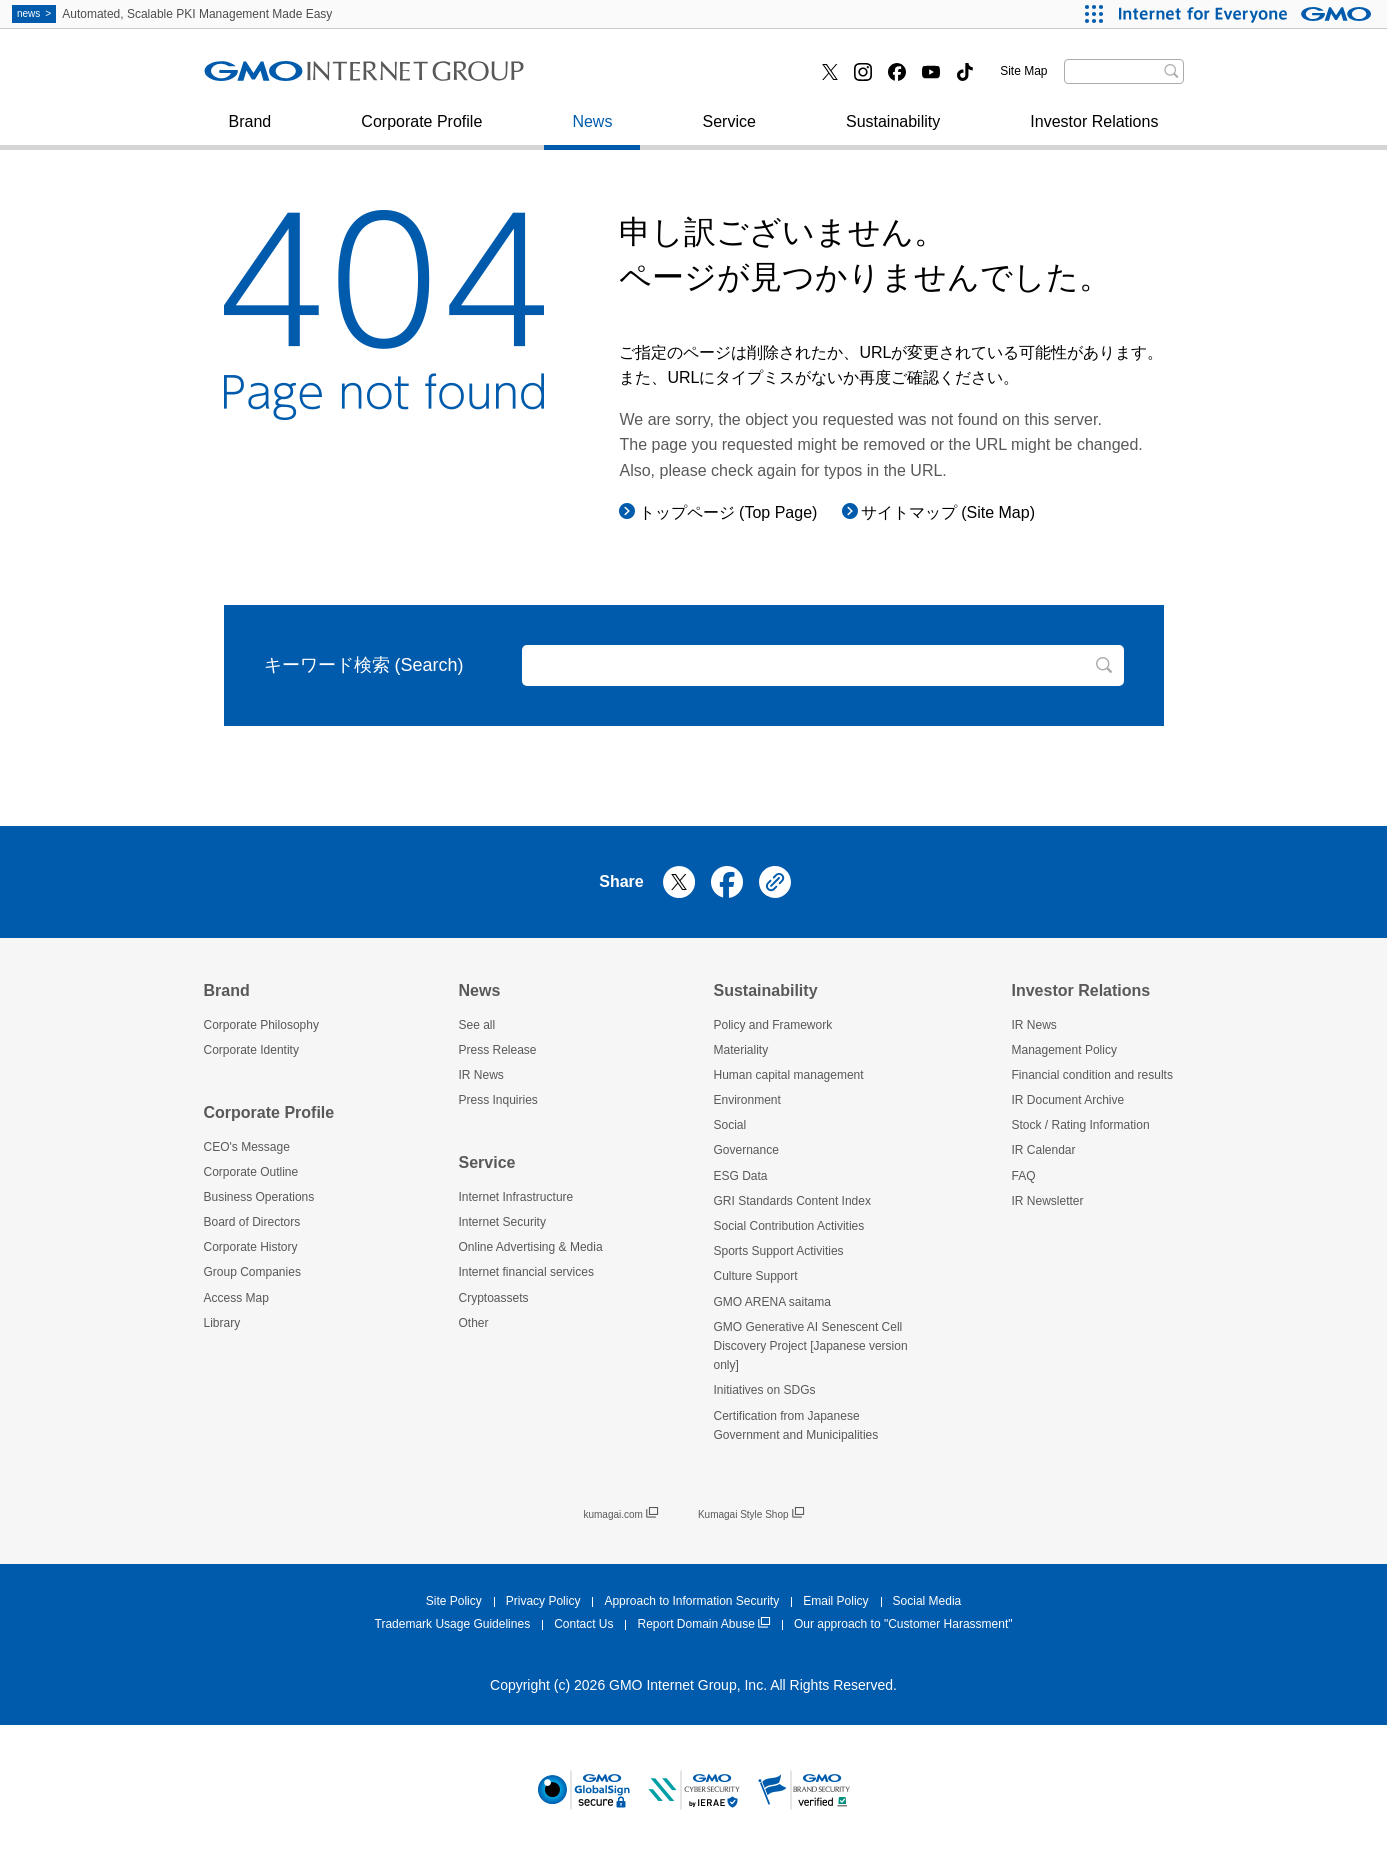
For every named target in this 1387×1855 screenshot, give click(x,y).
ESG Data (741, 1176)
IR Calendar (1044, 1150)
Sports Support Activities (779, 1251)
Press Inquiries (278, 78)
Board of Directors (252, 1222)
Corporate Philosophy (261, 1025)
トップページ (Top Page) (728, 512)
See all (477, 1025)
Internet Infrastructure (516, 1197)
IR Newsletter (1048, 1201)
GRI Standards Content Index (792, 1201)
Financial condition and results (1092, 1075)
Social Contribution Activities (789, 1226)
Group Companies (252, 1272)
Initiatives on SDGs (765, 1390)
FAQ (1024, 1176)
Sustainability (893, 131)
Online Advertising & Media (531, 1247)
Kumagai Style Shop (751, 1514)
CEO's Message (247, 1147)
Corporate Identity (251, 1050)
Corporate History (251, 1247)
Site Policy (454, 1601)
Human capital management (789, 1075)
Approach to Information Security (691, 1601)
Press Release (498, 1050)
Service (729, 131)
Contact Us (583, 1624)
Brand (250, 131)
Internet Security (283, 78)
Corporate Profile (421, 131)
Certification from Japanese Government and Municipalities (796, 1425)
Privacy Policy (543, 1601)
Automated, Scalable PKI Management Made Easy (172, 14)
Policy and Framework (773, 1025)
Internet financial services (655, 78)
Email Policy (835, 1601)
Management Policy (1064, 1050)
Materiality (741, 1050)
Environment (747, 1100)
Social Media (927, 1601)
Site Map (1023, 71)
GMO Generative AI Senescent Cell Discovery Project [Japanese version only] (811, 1346)
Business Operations (259, 1197)
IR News (481, 1075)
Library (222, 1323)
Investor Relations (1094, 131)
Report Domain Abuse (703, 1624)
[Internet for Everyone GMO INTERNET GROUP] (1247, 14)
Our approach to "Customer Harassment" (903, 1624)
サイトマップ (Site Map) (948, 512)
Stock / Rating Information (1081, 1125)
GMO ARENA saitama (772, 1302)
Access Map (236, 1298)
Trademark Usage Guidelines (453, 1624)
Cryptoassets (494, 1298)
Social (730, 1125)
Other (474, 1323)
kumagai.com (620, 1514)
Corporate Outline (251, 1172)
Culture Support (756, 1276)
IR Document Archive (1068, 1100)
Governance (746, 1150)
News (592, 131)
